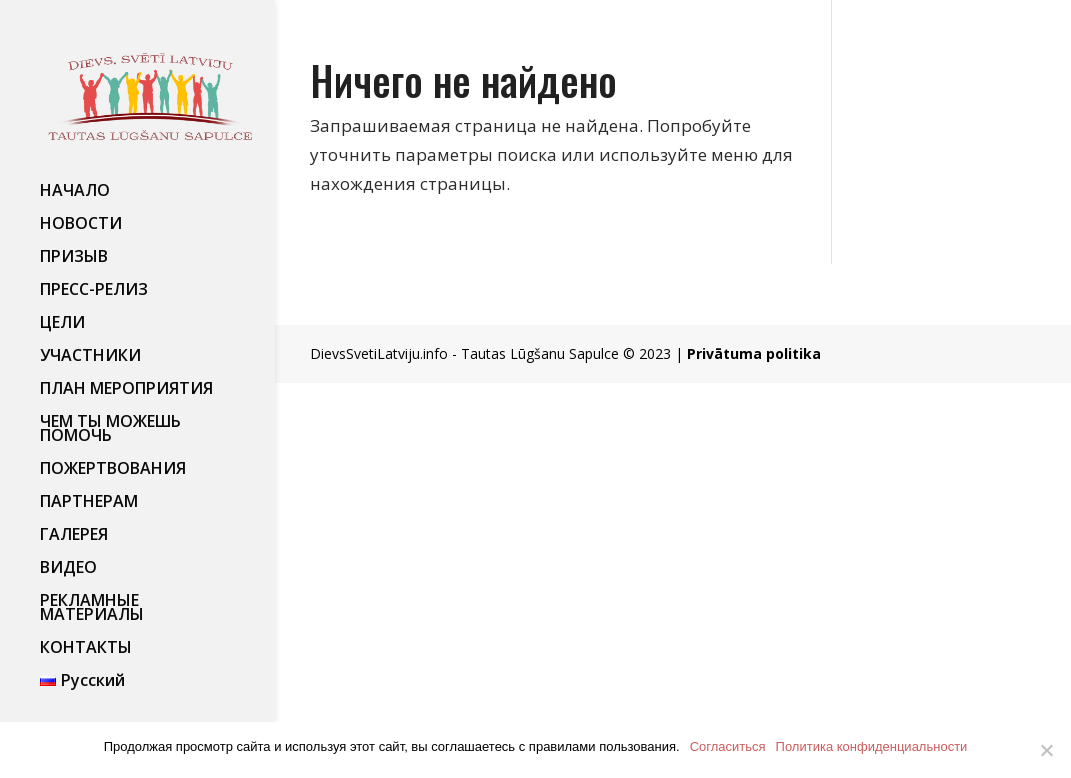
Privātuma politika (754, 353)
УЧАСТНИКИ (90, 357)
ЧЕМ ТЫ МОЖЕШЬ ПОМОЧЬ (110, 430)
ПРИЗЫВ (74, 258)
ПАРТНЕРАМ (89, 503)
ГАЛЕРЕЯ (74, 536)
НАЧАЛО (75, 192)
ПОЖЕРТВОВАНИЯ (113, 470)
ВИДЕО (68, 569)
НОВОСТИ (81, 225)
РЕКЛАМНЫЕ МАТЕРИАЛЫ (92, 609)
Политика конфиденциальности (872, 746)
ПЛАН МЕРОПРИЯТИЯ (126, 390)
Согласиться (728, 746)
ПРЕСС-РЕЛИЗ (94, 291)
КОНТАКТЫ (86, 649)
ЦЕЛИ (62, 324)
